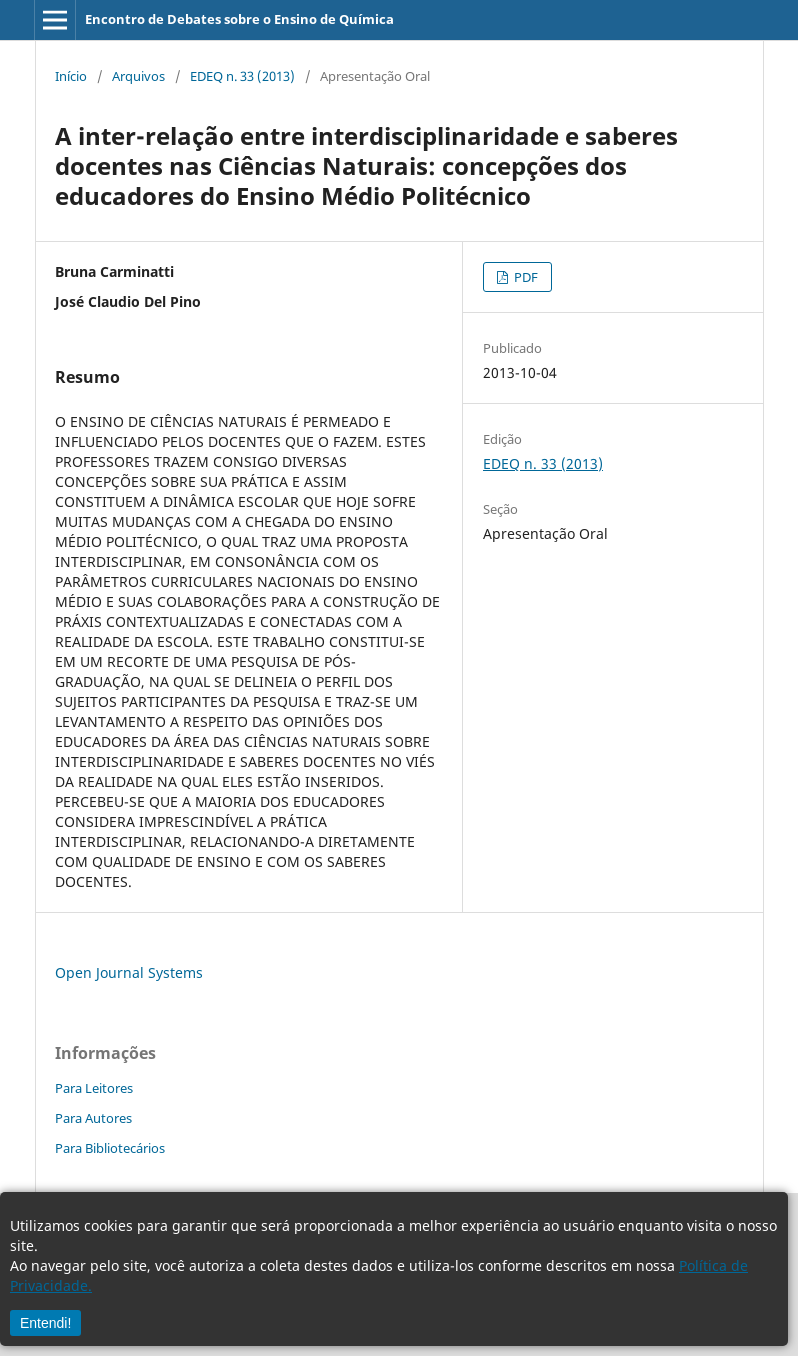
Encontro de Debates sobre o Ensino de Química (239, 19)
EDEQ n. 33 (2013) (242, 76)
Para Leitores (94, 1088)
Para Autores (93, 1118)
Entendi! (45, 1323)
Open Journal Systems (129, 972)
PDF (524, 277)
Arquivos (138, 76)
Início (71, 76)
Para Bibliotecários (110, 1148)
